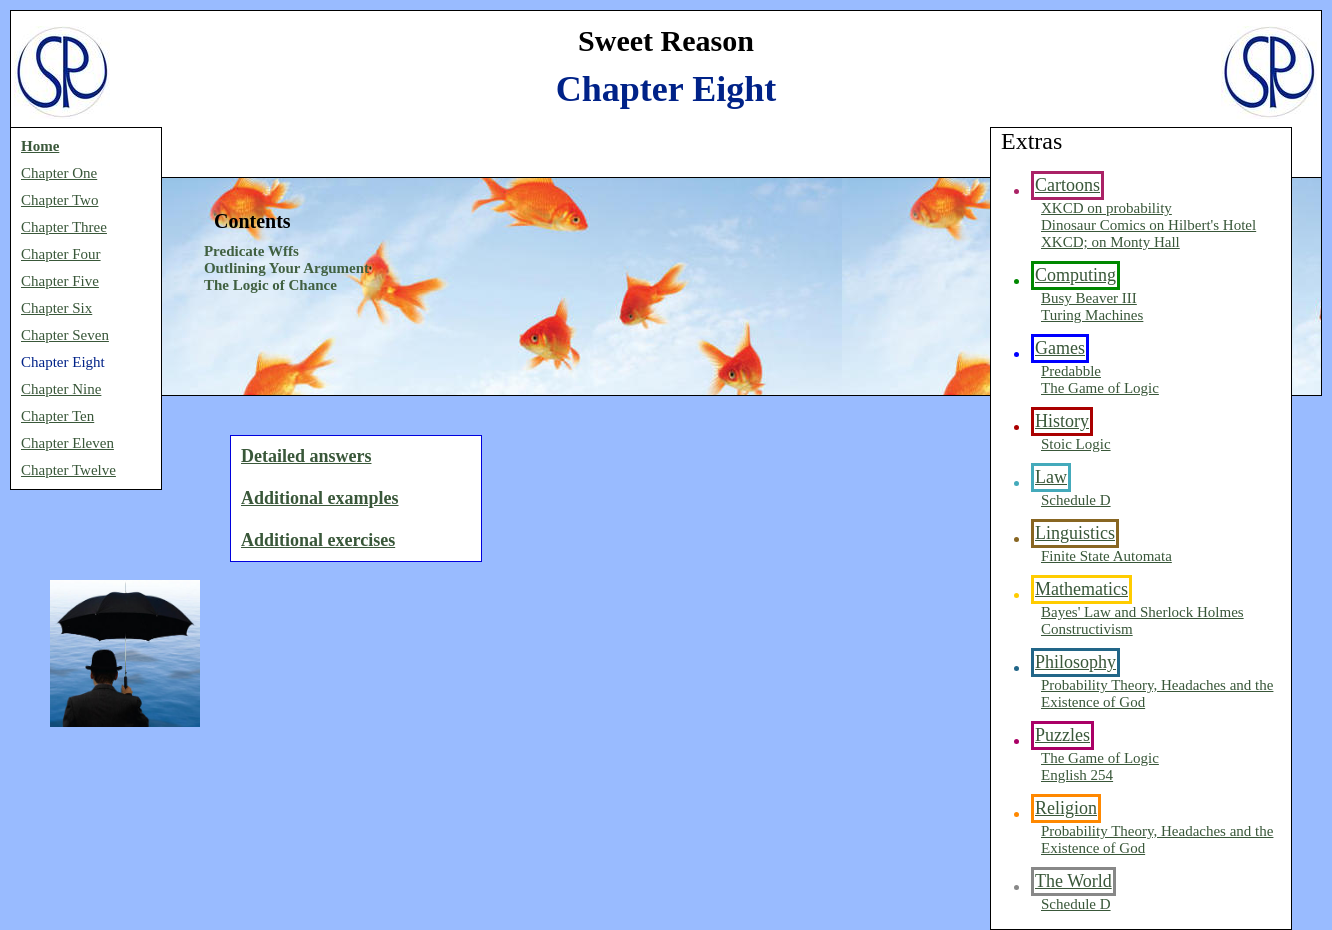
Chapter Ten (57, 416)
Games (1060, 348)
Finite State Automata (1106, 556)
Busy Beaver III (1089, 298)
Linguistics (1075, 533)
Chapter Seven (65, 335)
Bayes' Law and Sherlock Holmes (1142, 612)
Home (40, 146)
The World (1073, 881)
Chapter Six (56, 308)
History (1062, 421)
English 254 (1077, 775)
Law (1051, 477)
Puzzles (1062, 735)
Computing (1075, 275)
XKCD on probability (1106, 208)
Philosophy (1075, 662)
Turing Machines (1092, 315)
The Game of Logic (1100, 388)
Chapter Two (59, 200)
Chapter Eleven (67, 443)
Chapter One (59, 173)
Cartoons (1067, 185)
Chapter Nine (61, 389)
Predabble (1071, 371)
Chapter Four (61, 254)
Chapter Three (64, 227)
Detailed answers (306, 456)
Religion (1066, 808)
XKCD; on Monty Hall (1110, 242)
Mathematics (1081, 589)
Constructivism (1087, 629)
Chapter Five (60, 281)
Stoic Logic (1076, 444)
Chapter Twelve (68, 470)
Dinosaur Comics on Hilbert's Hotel (1148, 225)
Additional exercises (318, 540)
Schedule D (1076, 500)
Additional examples (320, 498)
